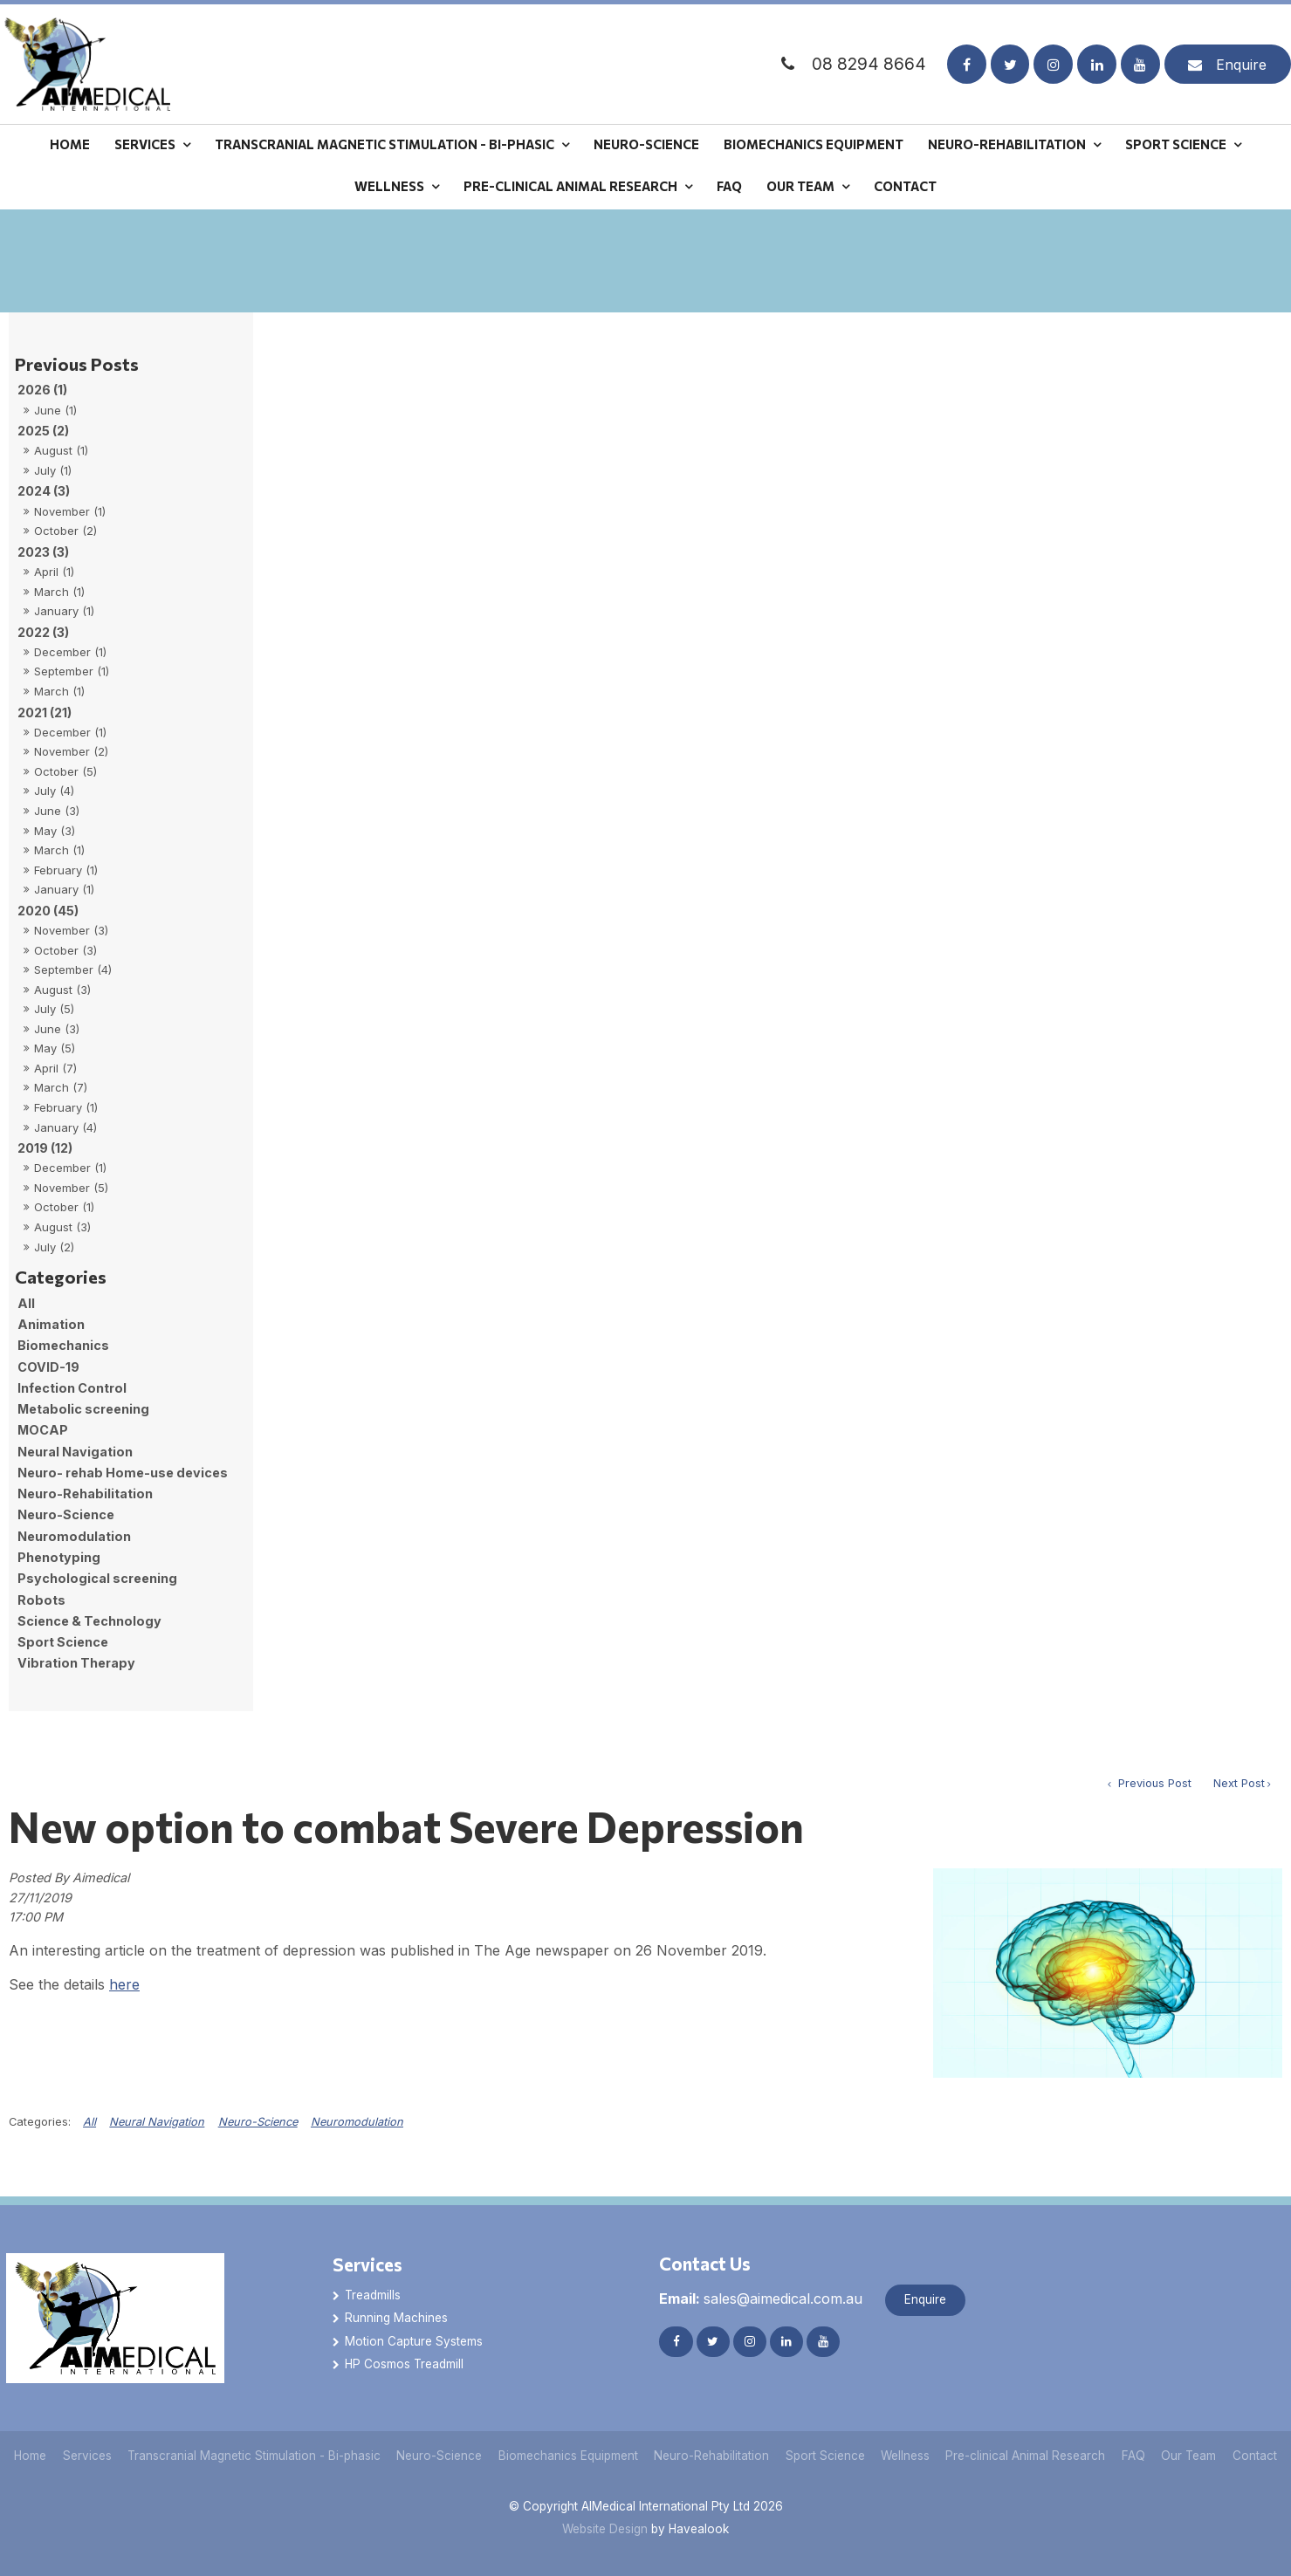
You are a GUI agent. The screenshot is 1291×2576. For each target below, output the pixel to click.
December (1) (70, 652)
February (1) (66, 870)
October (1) (64, 1207)
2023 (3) (43, 552)
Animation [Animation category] (51, 1324)
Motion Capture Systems (414, 2341)
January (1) (64, 611)
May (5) (54, 1048)
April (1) (54, 572)
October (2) (65, 531)
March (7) (60, 1087)
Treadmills (373, 2295)
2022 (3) (43, 632)
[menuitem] (30, 2456)
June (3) (56, 811)
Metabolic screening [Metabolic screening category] (83, 1408)
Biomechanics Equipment (813, 144)
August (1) (61, 450)
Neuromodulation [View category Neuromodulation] (357, 2121)
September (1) (71, 671)
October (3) (65, 950)
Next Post (1239, 1783)
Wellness (389, 186)
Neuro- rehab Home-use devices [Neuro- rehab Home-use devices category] (122, 1472)
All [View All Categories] (89, 2121)
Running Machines (396, 2318)
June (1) (55, 410)
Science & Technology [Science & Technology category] (89, 1620)
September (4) (73, 969)
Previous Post (1153, 1783)
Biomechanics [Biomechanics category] (63, 1345)
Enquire (1241, 64)
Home (70, 144)
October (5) (65, 771)
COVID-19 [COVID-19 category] (48, 1367)
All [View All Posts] (26, 1303)
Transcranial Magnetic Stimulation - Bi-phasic (384, 144)
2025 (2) (43, 430)
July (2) (54, 1247)
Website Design (605, 2529)
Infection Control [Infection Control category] (72, 1387)
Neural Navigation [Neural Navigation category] (75, 1451)
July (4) (54, 791)
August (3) (62, 990)
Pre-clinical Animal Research (570, 186)
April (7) (55, 1068)
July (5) (54, 1009)
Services (144, 144)
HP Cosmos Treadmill (404, 2364)
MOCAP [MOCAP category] (42, 1429)
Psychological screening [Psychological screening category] (97, 1578)
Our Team (800, 186)
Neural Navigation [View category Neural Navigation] (156, 2121)
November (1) (70, 511)
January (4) (65, 1127)
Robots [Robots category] (41, 1600)
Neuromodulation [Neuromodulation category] (74, 1536)
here (124, 1984)
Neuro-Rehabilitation (1007, 144)
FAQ (729, 186)
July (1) (53, 470)
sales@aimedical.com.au (760, 2298)
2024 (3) (43, 490)
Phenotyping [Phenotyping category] (58, 1557)
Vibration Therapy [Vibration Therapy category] (76, 1662)
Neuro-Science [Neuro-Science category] (65, 1514)
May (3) (54, 831)
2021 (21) (44, 712)
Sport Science (1175, 144)
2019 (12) (44, 1148)
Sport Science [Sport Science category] (62, 1641)
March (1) (59, 592)
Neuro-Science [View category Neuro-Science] (258, 2121)
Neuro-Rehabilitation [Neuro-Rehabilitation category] (85, 1493)
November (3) (71, 930)
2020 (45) (48, 910)
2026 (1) (42, 389)
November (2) (71, 751)
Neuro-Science (646, 144)
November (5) (71, 1188)
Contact (905, 186)
